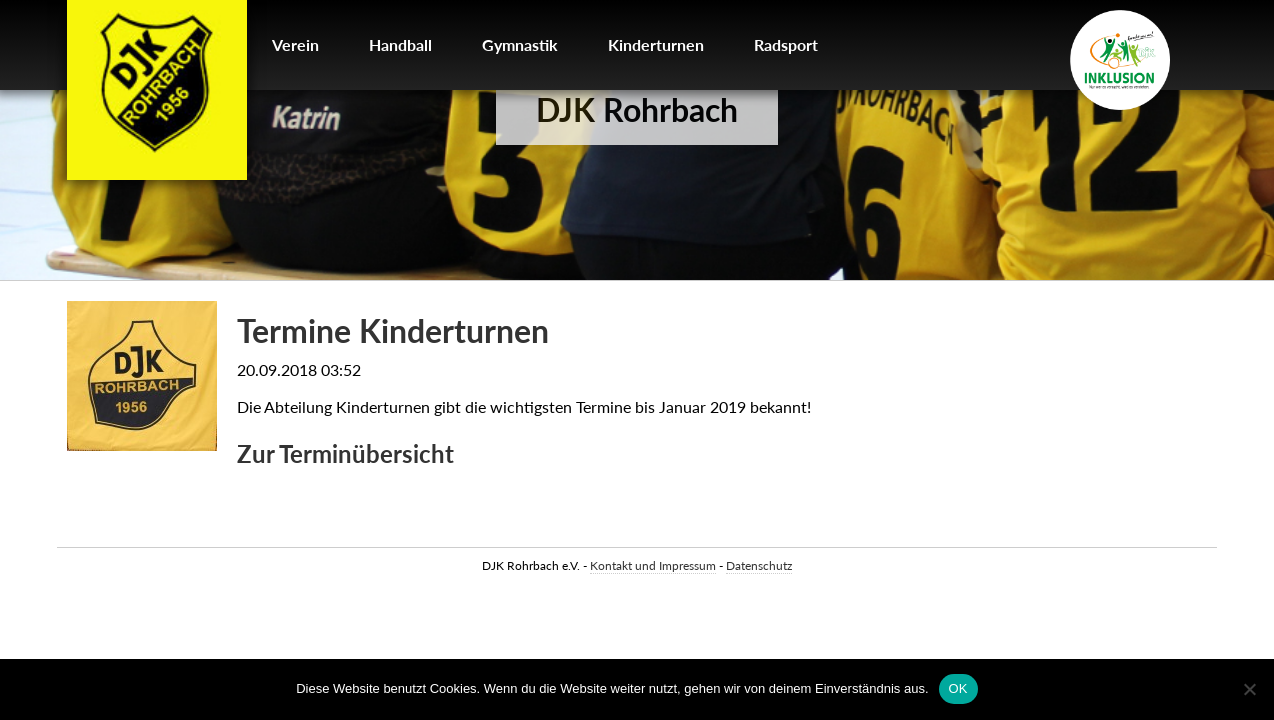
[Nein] (1249, 689)
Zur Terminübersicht (345, 453)
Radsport (786, 44)
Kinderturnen (656, 44)
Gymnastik (520, 44)
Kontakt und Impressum (653, 565)
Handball (400, 44)
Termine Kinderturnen (393, 330)
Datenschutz (759, 565)
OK (958, 688)
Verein (295, 44)
